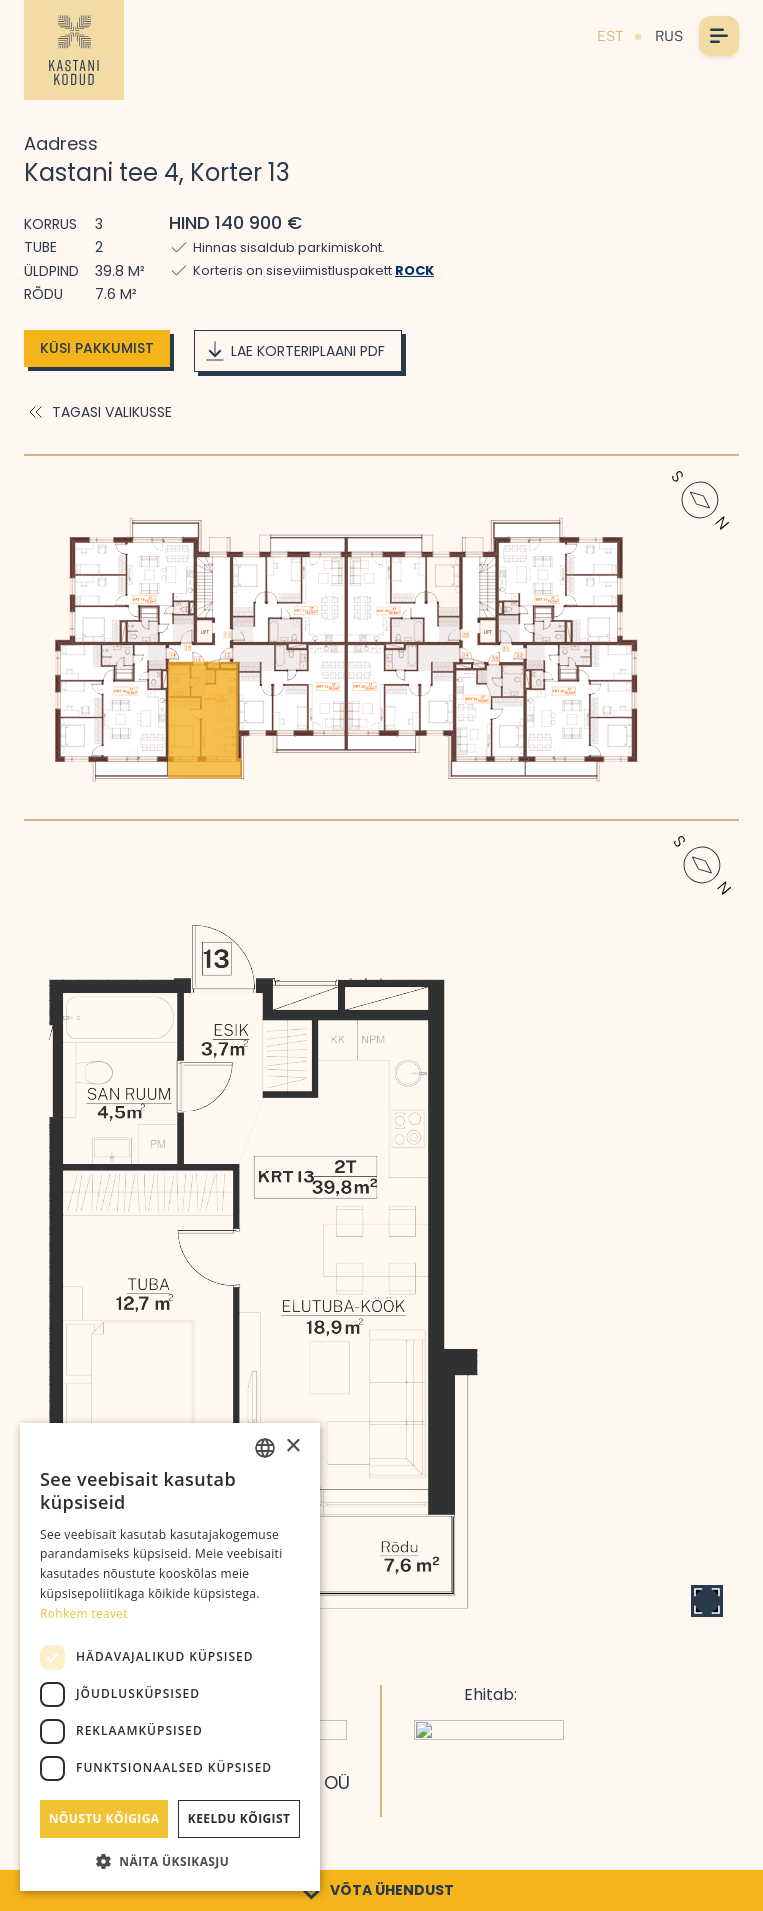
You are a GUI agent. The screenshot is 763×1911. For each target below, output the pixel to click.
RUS (669, 36)
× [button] (292, 1446)
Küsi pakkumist (97, 348)
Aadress (61, 143)
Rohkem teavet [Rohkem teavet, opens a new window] (84, 1613)
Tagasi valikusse (98, 412)
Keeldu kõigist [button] (239, 1818)
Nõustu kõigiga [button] (104, 1818)
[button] (170, 1861)
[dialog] (170, 1657)
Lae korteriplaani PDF (294, 351)
